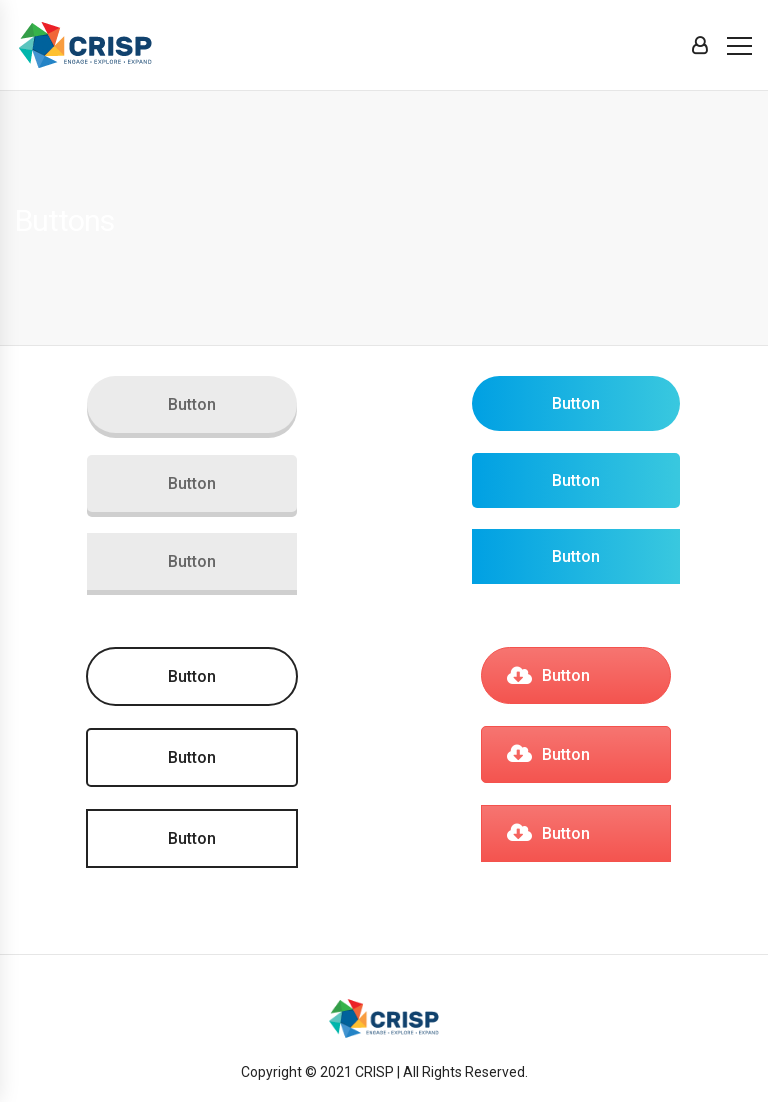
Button (192, 404)
